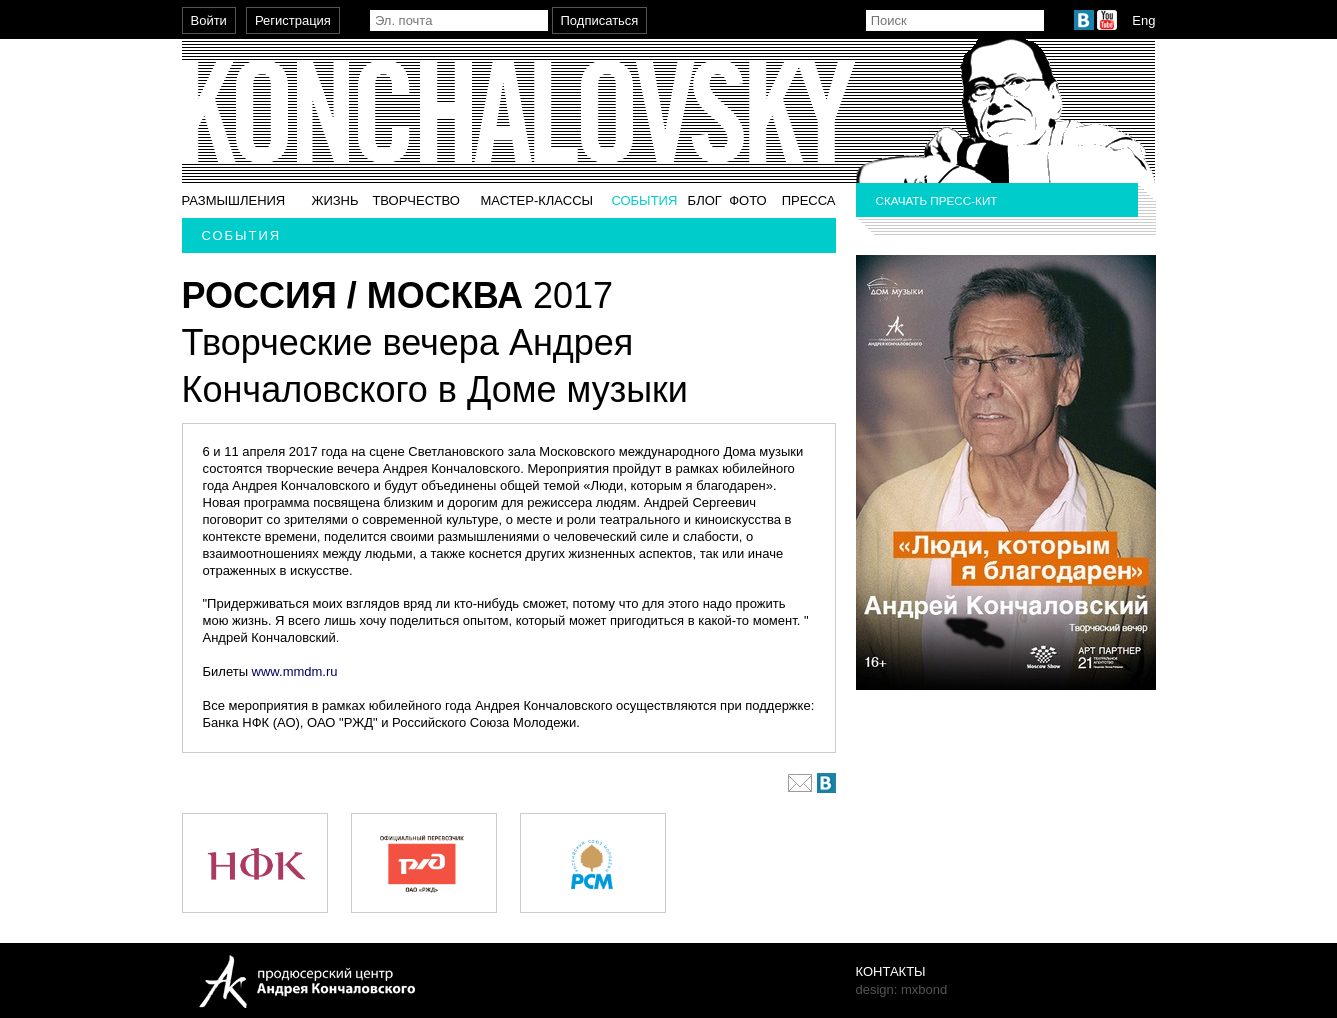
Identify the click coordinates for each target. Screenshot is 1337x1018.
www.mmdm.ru (295, 671)
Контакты (891, 971)
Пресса (809, 200)
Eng (1143, 20)
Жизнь (334, 200)
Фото (747, 200)
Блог (705, 200)
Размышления (234, 200)
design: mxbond (902, 989)
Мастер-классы (536, 200)
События (644, 200)
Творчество (416, 200)
